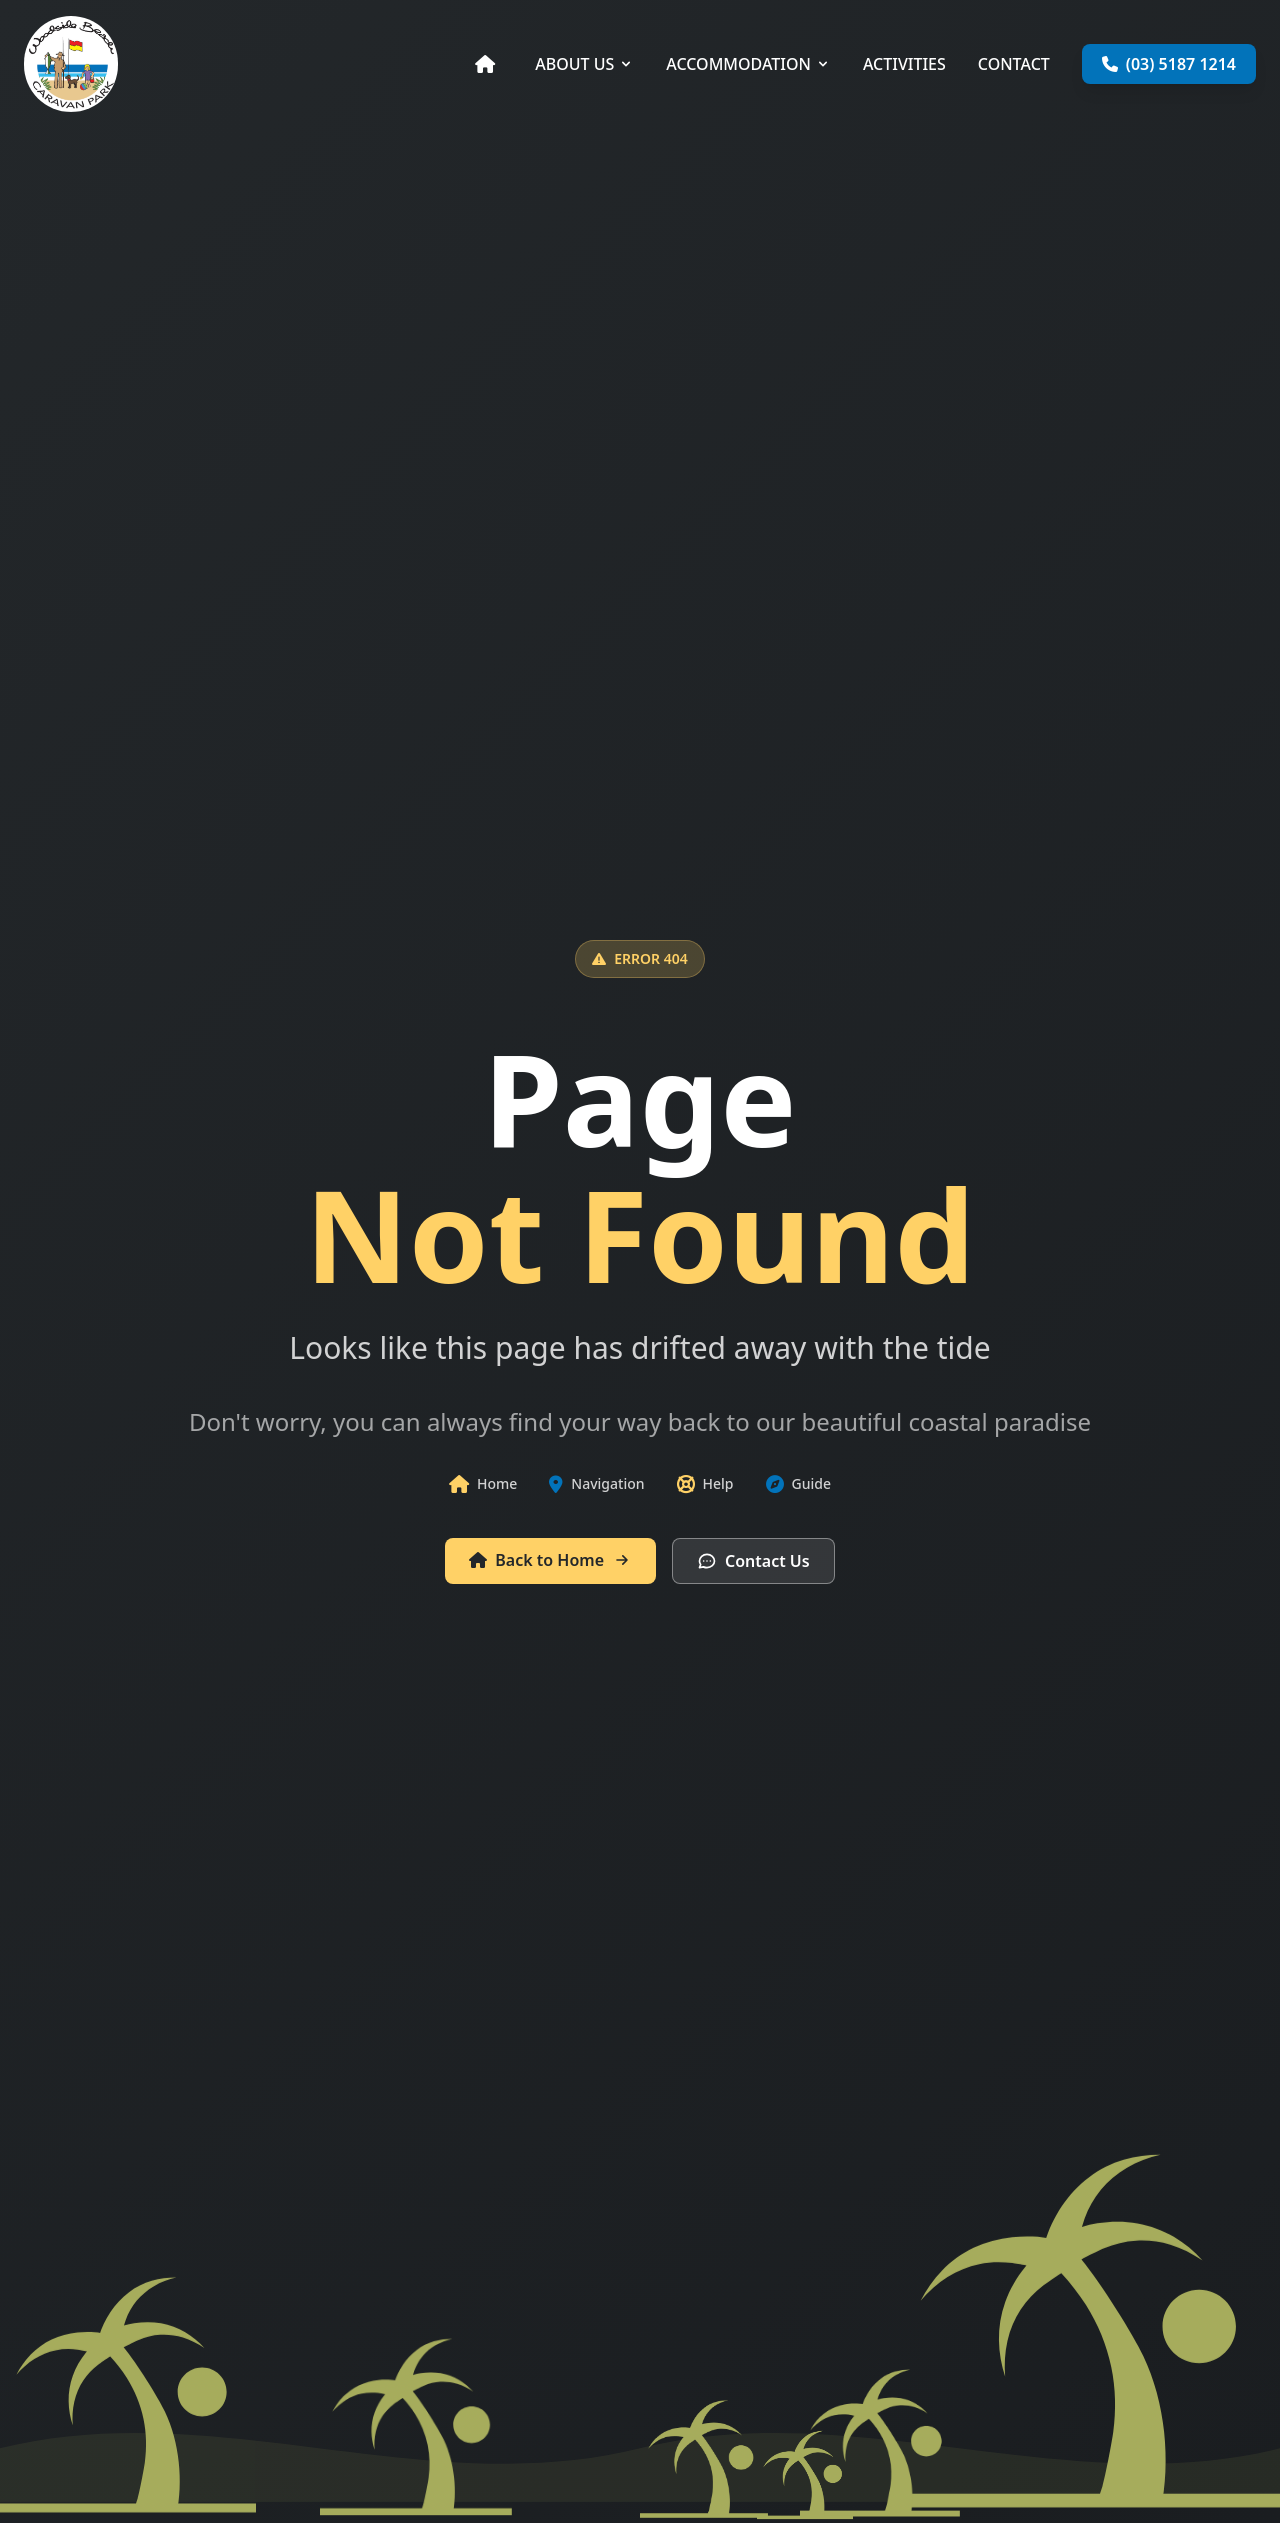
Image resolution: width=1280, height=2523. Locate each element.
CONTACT (1014, 64)
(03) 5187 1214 (1169, 64)
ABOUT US (584, 64)
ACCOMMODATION (748, 64)
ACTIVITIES (904, 64)
